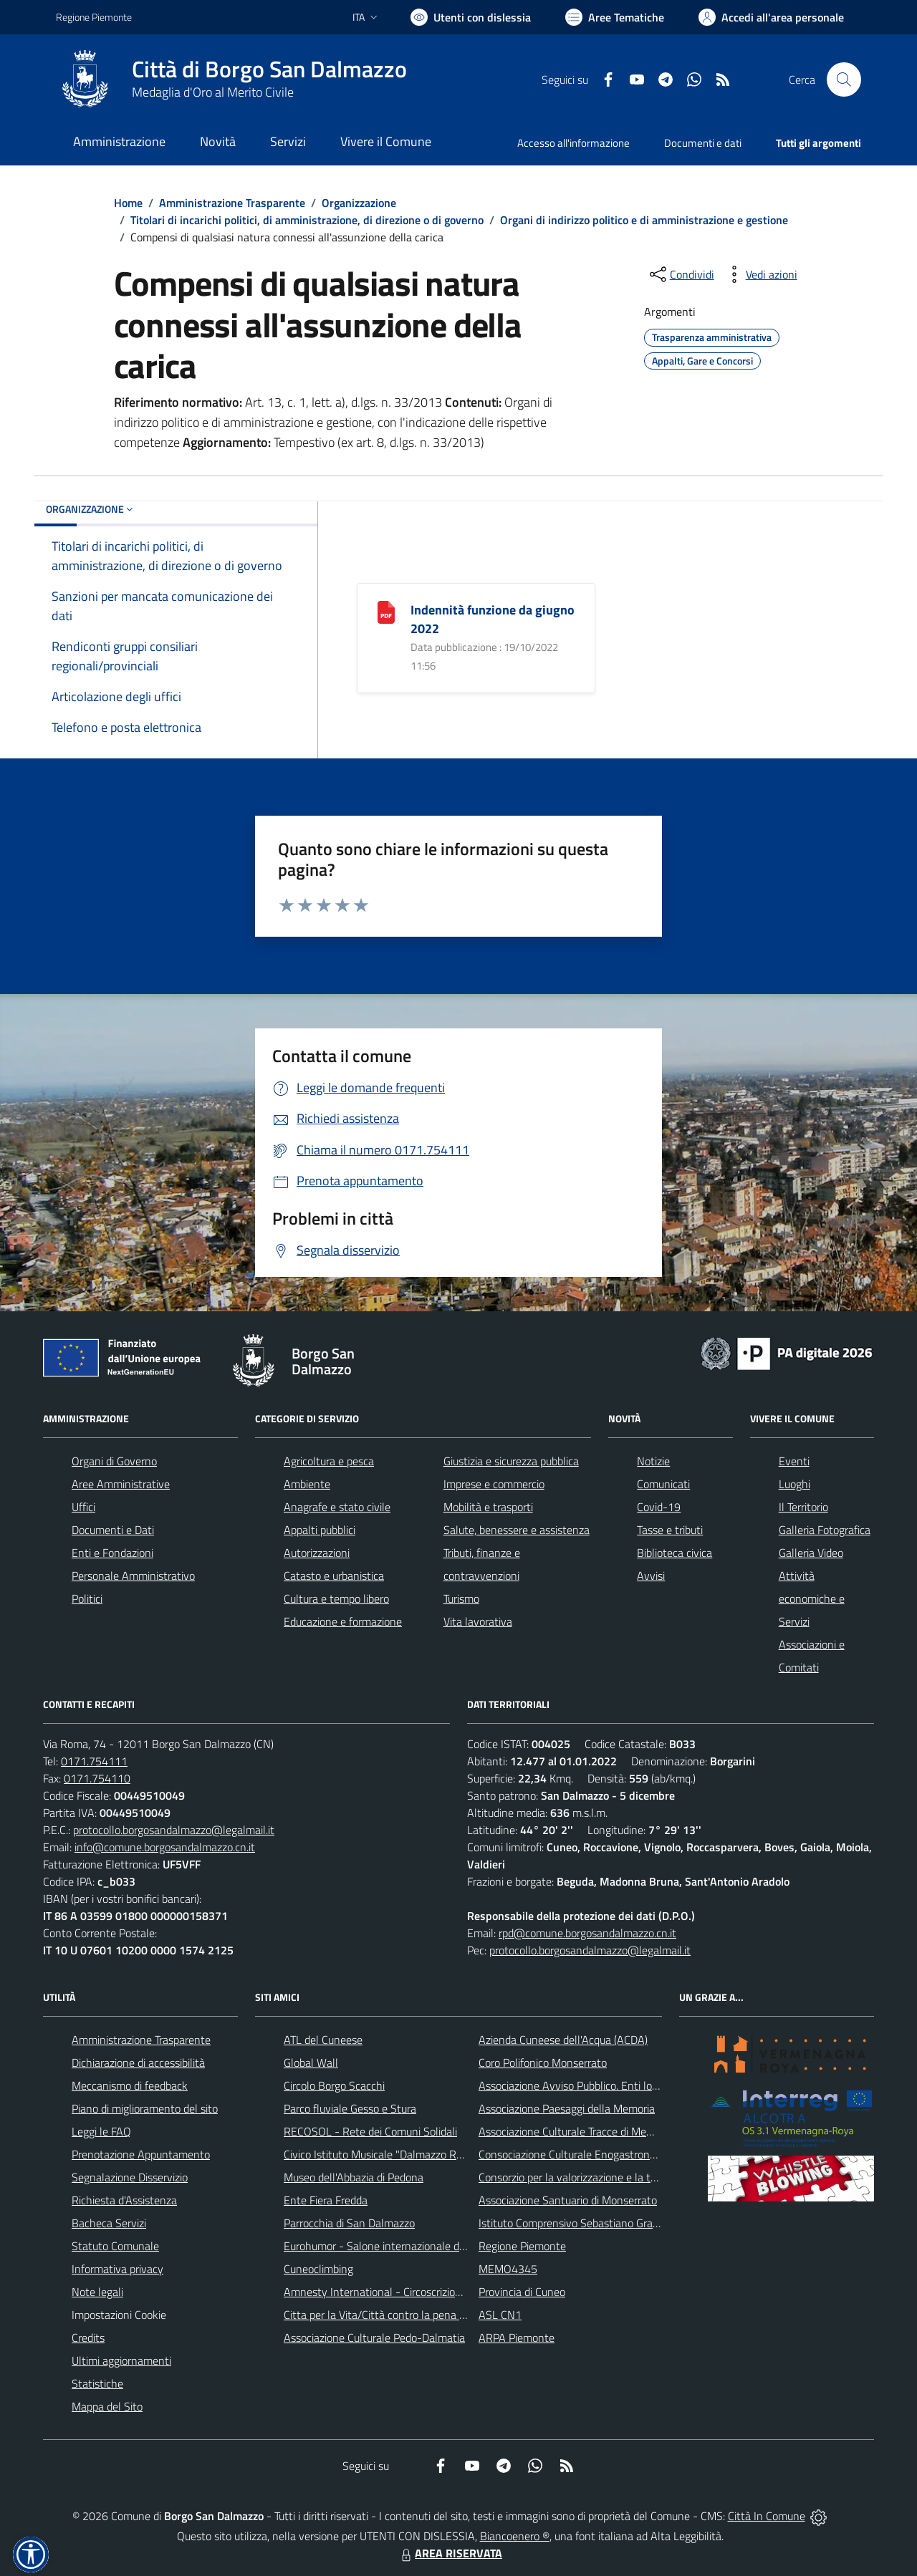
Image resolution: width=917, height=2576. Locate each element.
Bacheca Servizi (109, 2223)
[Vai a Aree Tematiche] (614, 17)
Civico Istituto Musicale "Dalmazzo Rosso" (383, 2154)
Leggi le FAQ (101, 2131)
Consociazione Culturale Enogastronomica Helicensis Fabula (620, 2154)
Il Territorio (803, 1506)
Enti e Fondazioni (112, 1552)
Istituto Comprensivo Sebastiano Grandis (575, 2223)
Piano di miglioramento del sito (145, 2108)
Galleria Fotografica (824, 1529)
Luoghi (794, 1483)
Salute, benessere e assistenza (516, 1529)
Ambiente (307, 1483)
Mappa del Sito (107, 2406)
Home (128, 202)
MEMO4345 (508, 2268)
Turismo (461, 1598)
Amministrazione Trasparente (232, 202)
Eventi (794, 1461)
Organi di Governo (114, 1461)
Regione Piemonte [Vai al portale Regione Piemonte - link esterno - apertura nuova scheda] (94, 16)
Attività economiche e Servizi (812, 1598)
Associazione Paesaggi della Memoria (567, 2108)
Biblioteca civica (674, 1552)
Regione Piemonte (522, 2245)
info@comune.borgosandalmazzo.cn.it (165, 1847)
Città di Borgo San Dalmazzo (269, 69)
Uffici (83, 1506)
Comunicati (663, 1483)
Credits (88, 2337)
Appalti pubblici (319, 1529)
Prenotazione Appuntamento (141, 2154)
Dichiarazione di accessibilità (138, 2062)
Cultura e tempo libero (336, 1598)
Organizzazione (359, 202)
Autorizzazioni (317, 1552)
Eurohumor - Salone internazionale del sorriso (392, 2245)
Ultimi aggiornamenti (121, 2360)
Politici (87, 1598)
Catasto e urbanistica (334, 1575)
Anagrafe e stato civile (337, 1506)
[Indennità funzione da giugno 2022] (386, 610)
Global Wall (311, 2062)
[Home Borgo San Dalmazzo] (231, 79)
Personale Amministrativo (133, 1575)
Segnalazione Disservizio (130, 2177)
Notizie (653, 1461)
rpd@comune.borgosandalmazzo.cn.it (587, 1932)
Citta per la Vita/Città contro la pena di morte (391, 2314)
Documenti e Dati (113, 1529)
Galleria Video (811, 1552)
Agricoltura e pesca (329, 1461)
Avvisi (651, 1575)
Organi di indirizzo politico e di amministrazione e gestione (644, 219)
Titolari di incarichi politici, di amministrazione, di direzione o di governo (307, 219)
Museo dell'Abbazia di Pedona (353, 2177)
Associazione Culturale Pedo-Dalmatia (374, 2337)
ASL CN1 (500, 2314)
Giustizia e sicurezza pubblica (511, 1461)
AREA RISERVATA (450, 2553)
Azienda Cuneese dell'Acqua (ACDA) (563, 2039)
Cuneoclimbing (318, 2268)
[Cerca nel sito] (844, 79)
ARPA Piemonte (516, 2337)
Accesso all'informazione (573, 143)
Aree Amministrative (121, 1483)
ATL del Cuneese (323, 2039)
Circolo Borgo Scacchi (334, 2085)
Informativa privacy (117, 2268)
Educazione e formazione (343, 1621)
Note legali (97, 2291)
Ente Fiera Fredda (326, 2200)
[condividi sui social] (680, 274)
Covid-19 (659, 1506)
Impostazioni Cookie (119, 2314)
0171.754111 (94, 1761)
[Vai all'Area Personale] (771, 17)
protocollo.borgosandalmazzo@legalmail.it (173, 1829)
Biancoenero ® (514, 2535)
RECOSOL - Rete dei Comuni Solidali (370, 2131)
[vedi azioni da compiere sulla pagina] (760, 274)
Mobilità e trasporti (488, 1506)
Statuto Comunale (115, 2245)
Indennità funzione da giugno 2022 (493, 619)
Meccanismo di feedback (130, 2085)
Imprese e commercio (493, 1483)
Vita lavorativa (477, 1621)
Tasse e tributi (670, 1529)
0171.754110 (97, 1778)
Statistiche (97, 2383)
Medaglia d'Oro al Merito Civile (213, 92)
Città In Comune (766, 2515)
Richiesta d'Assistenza (124, 2200)
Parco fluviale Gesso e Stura (350, 2108)
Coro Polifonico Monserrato (543, 2062)
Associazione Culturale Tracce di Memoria (576, 2131)
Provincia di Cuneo (522, 2291)
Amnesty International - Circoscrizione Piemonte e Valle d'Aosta (436, 2291)
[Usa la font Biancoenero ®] (470, 17)
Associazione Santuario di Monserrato (568, 2200)
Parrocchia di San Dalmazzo (349, 2223)
